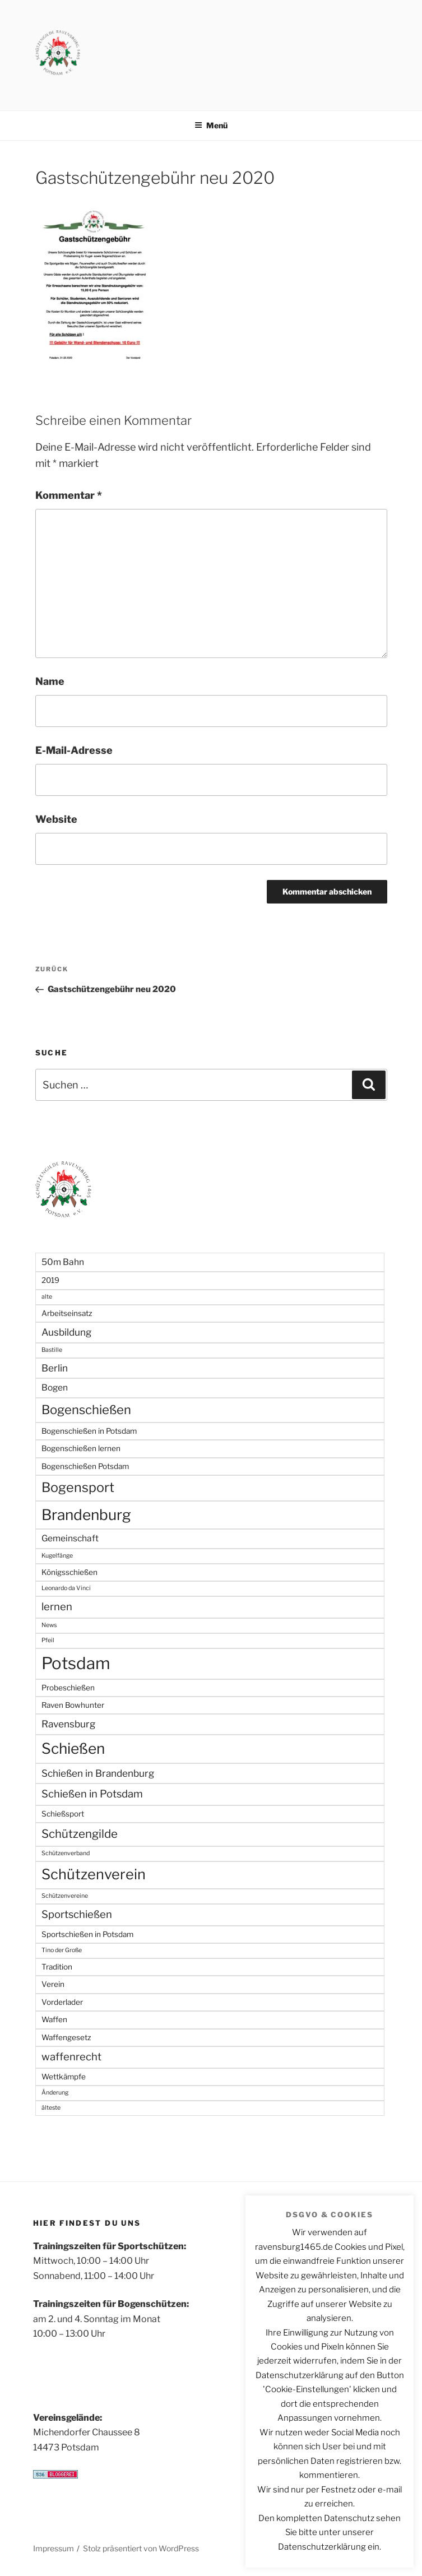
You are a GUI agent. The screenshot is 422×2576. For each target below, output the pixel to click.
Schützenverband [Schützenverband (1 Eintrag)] (65, 1853)
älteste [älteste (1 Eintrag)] (51, 2107)
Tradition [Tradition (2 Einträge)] (56, 1966)
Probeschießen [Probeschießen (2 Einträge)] (68, 1687)
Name (49, 681)
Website (56, 819)
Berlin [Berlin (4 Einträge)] (54, 1368)
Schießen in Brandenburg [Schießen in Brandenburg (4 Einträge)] (97, 1773)
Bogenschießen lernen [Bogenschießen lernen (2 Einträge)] (80, 1448)
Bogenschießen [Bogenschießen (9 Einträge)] (86, 1409)
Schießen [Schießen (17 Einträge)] (73, 1748)
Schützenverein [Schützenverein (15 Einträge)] (93, 1874)
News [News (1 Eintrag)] (49, 1625)
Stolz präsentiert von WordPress (141, 2548)
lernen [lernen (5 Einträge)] (56, 1606)
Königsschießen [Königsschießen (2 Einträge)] (69, 1572)
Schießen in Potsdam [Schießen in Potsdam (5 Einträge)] (92, 1793)
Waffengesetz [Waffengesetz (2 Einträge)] (66, 2037)
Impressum (53, 2548)
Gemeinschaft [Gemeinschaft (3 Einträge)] (70, 1538)
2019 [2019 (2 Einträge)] (50, 1280)
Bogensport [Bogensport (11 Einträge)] (77, 1487)
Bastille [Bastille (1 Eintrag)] (51, 1350)
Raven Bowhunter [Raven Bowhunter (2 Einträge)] (72, 1705)
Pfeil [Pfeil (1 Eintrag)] (47, 1640)
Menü (211, 125)
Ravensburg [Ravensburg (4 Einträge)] (68, 1724)
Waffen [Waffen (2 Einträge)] (54, 2019)
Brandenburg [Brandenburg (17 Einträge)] (86, 1514)
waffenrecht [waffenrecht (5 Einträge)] (71, 2056)
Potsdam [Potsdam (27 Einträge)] (75, 1663)
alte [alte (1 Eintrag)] (46, 1296)
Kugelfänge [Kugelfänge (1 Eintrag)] (57, 1555)
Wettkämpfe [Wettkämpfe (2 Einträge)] (63, 2076)
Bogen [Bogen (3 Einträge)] (54, 1387)
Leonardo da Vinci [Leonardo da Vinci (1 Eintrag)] (66, 1588)
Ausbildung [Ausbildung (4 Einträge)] (66, 1332)
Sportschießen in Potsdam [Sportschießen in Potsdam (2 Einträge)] (87, 1934)
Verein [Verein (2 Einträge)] (52, 1984)
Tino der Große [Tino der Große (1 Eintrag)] (61, 1950)
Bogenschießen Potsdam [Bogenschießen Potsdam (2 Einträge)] (85, 1466)
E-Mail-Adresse (74, 750)
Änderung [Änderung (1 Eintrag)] (54, 2092)
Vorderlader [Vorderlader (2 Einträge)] (62, 2002)
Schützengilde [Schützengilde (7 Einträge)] (79, 1834)
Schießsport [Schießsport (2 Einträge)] (62, 1813)
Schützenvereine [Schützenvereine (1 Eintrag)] (64, 1895)
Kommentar (68, 495)
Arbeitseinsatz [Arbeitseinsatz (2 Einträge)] (66, 1313)
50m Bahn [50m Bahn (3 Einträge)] (62, 1262)
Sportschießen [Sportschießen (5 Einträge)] (76, 1914)
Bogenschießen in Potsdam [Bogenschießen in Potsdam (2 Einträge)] (89, 1430)
